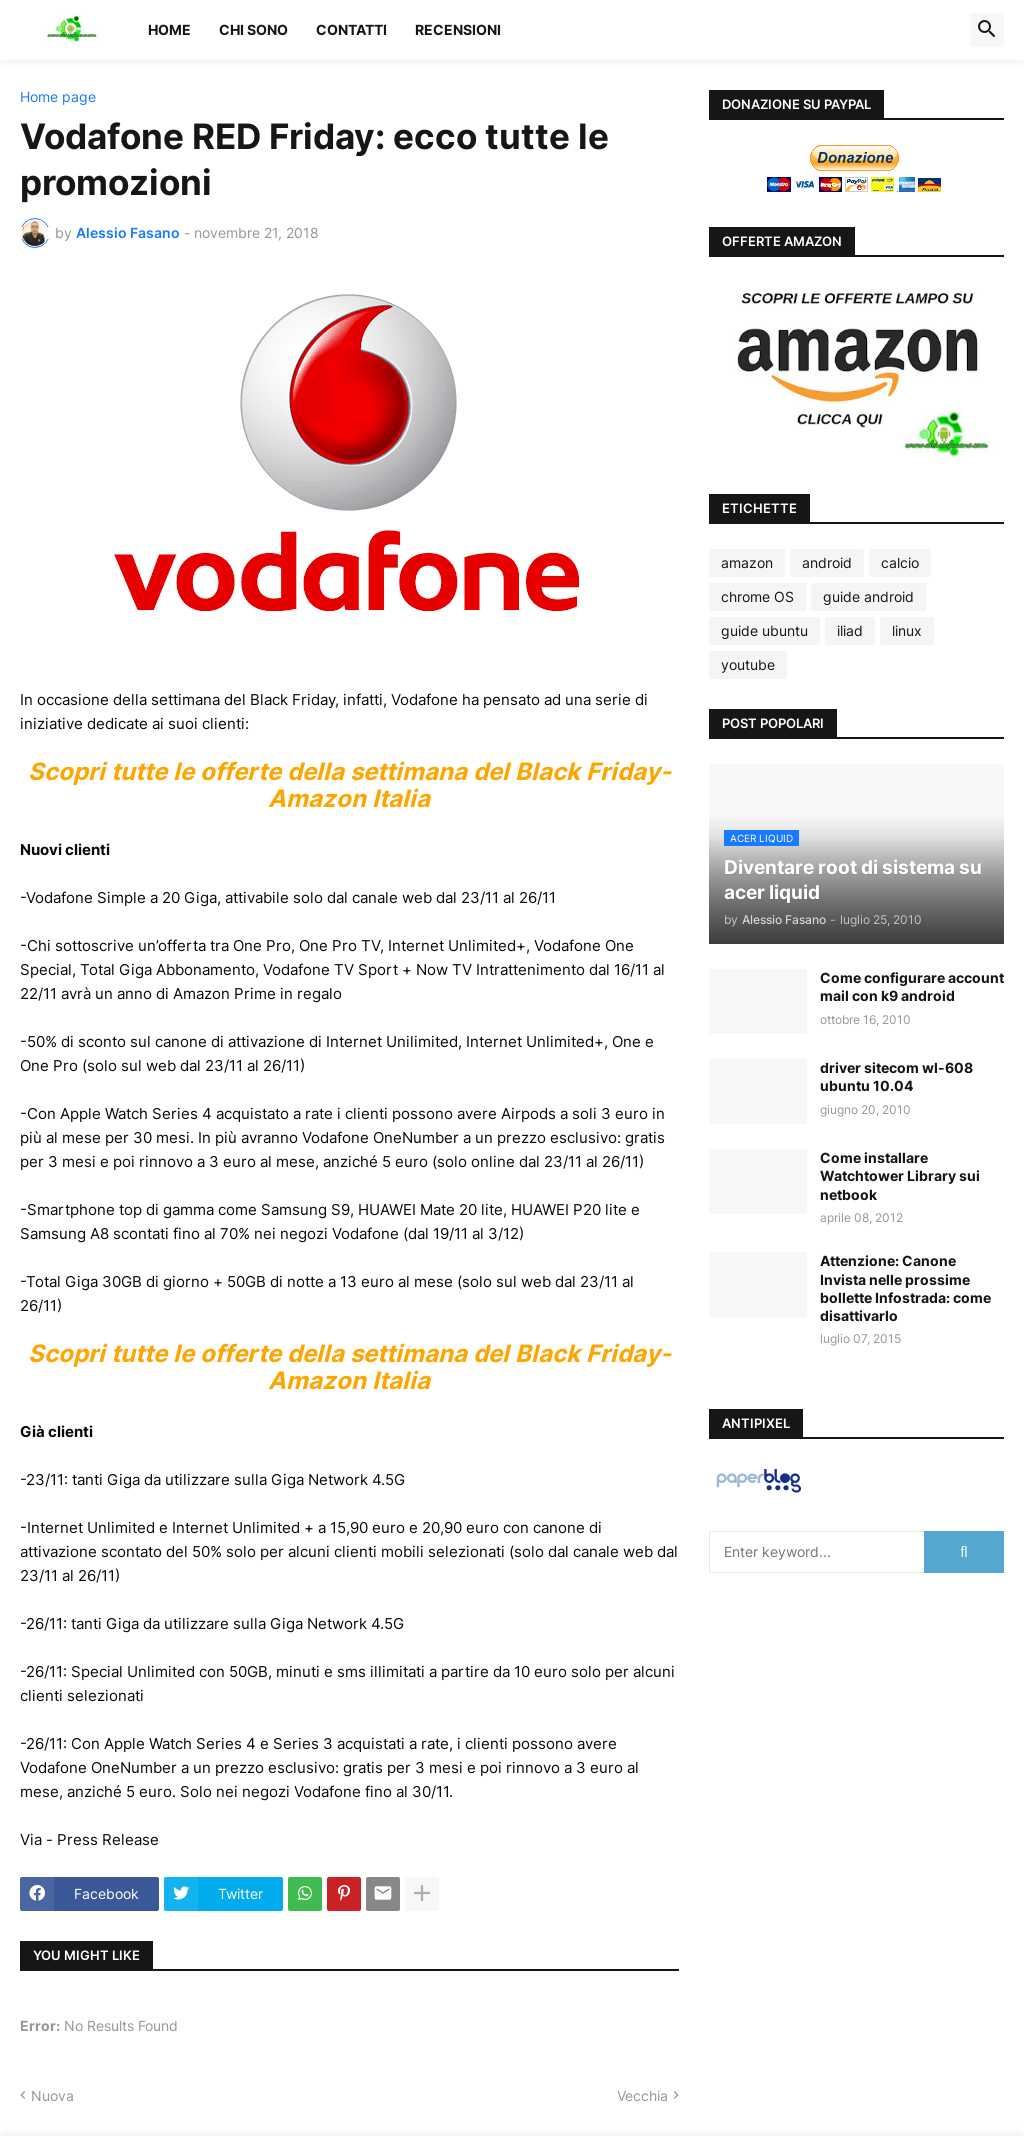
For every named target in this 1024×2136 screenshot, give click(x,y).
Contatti (351, 29)
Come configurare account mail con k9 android (912, 986)
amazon (747, 562)
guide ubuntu (764, 630)
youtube (748, 664)
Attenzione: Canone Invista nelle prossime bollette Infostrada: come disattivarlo (905, 1288)
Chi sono (253, 29)
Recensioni (458, 29)
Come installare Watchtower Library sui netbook (900, 1175)
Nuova (52, 2095)
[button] (987, 30)
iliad (850, 630)
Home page (58, 97)
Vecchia (642, 2095)
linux (907, 630)
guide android (868, 596)
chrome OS (757, 596)
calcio (900, 562)
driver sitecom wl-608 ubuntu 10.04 (896, 1076)
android (827, 562)
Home (169, 29)
